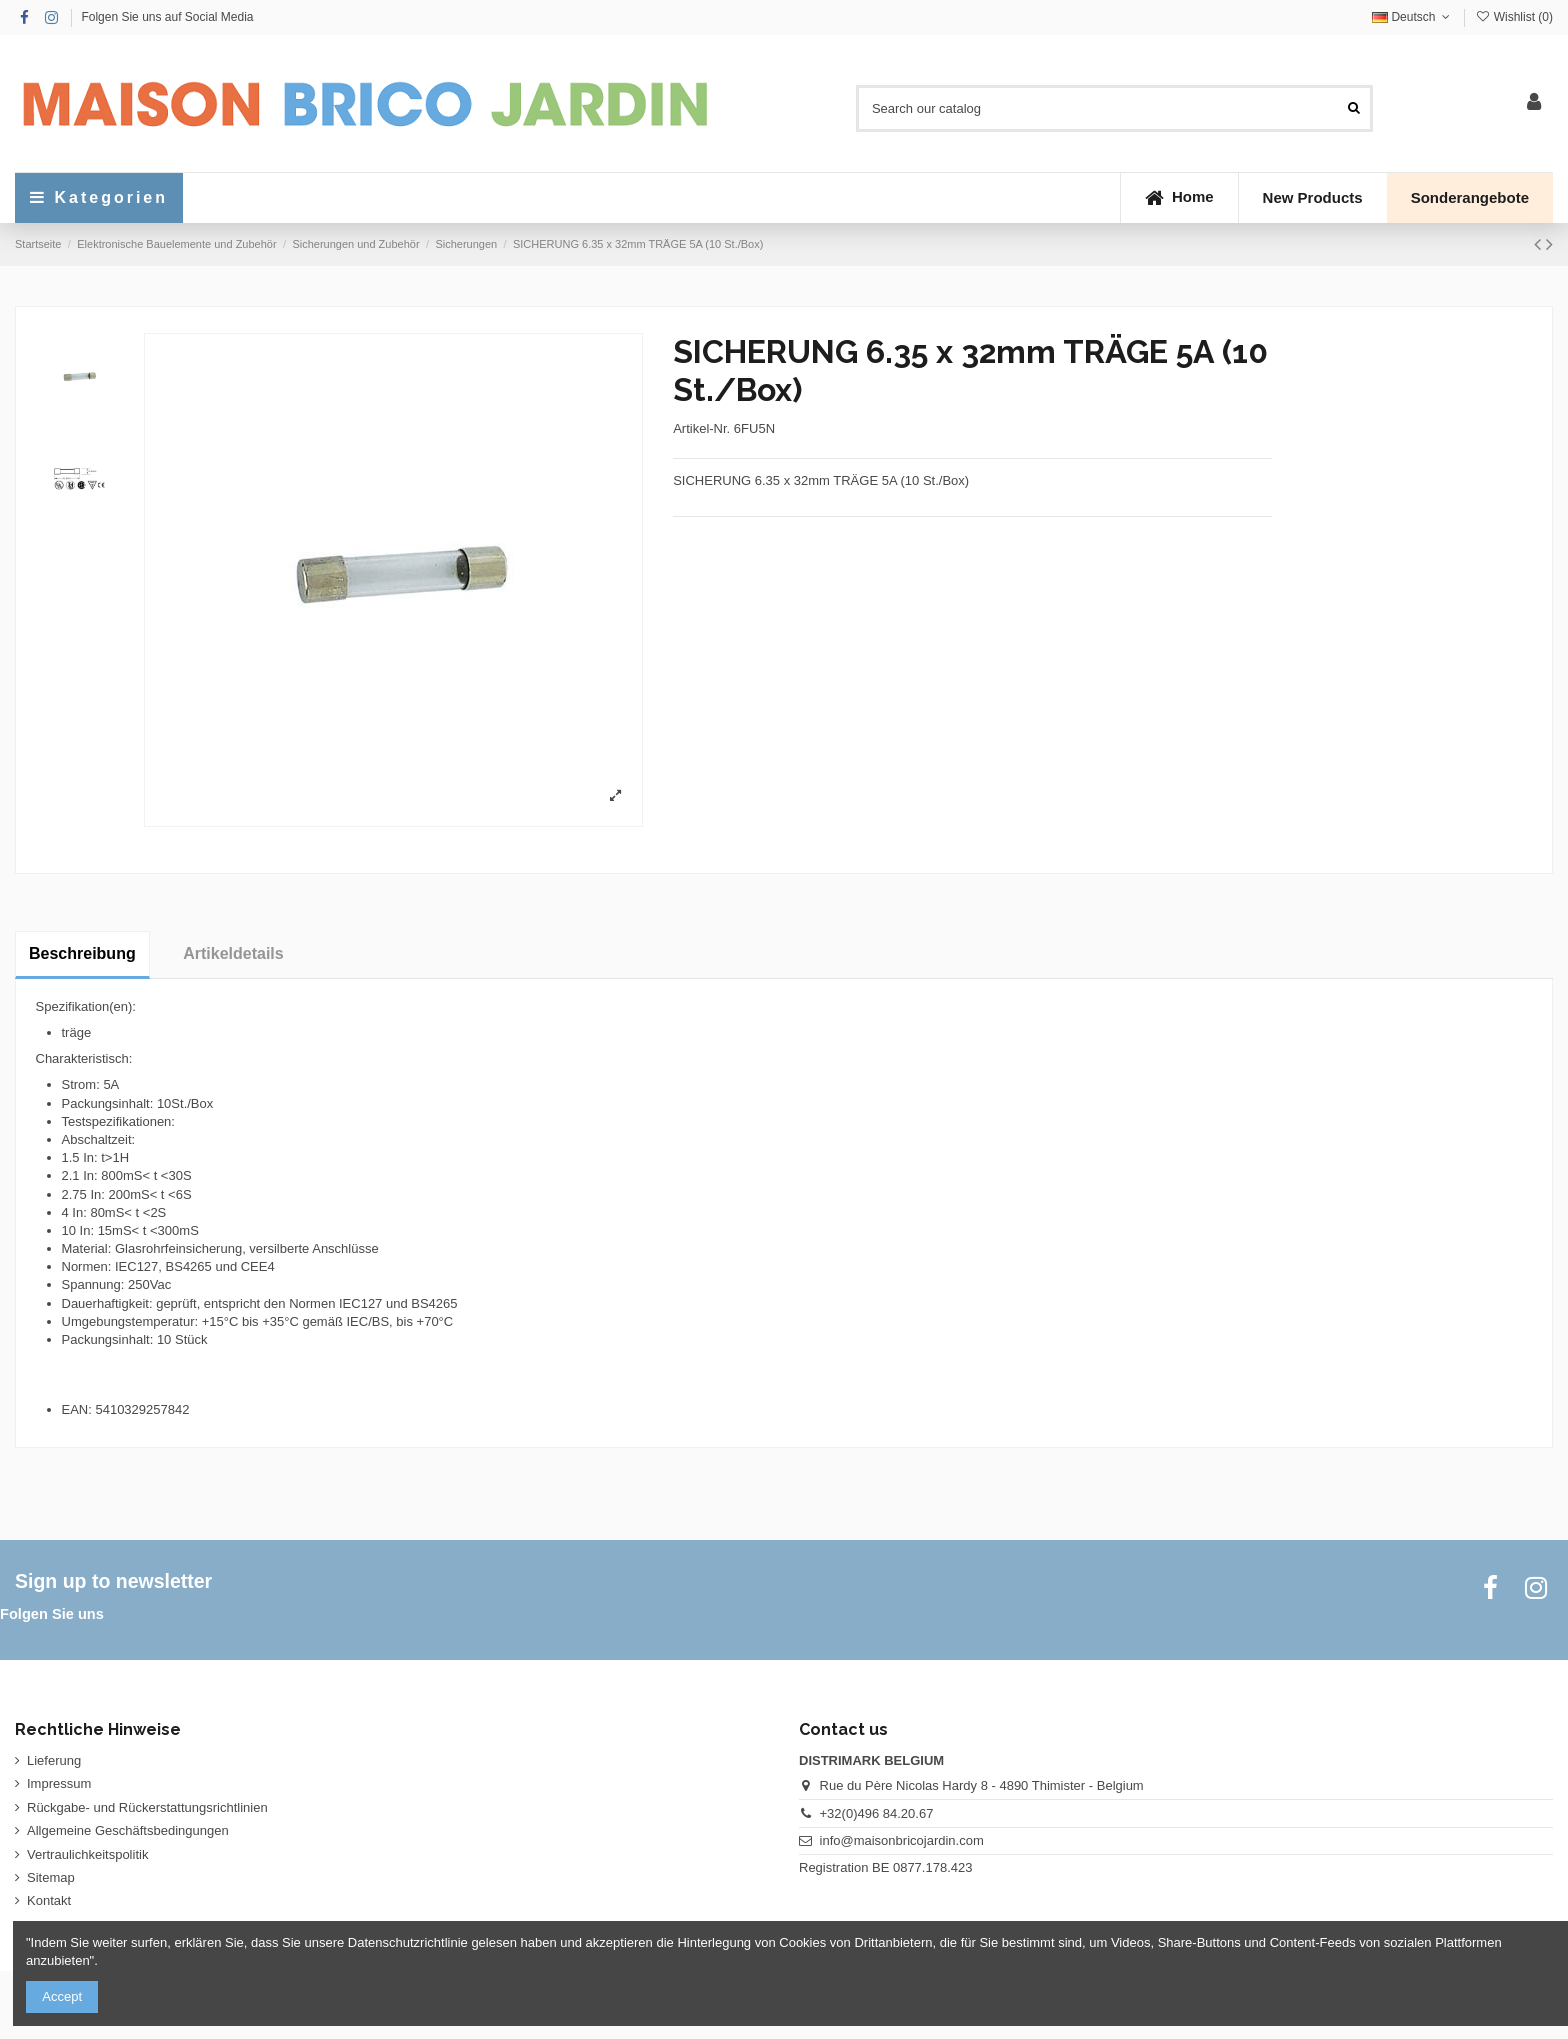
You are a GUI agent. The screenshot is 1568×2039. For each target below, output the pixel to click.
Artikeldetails (233, 953)
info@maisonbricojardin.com (902, 1840)
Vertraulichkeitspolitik (87, 1854)
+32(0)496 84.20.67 (877, 1813)
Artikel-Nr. (701, 428)
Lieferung (54, 1760)
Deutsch (1413, 17)
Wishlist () (1514, 17)
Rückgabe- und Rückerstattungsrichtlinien (147, 1807)
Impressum (59, 1783)
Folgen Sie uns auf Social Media (167, 17)
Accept (62, 1996)
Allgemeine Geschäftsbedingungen (128, 1830)
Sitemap (51, 1877)
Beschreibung (82, 953)
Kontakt (49, 1900)
